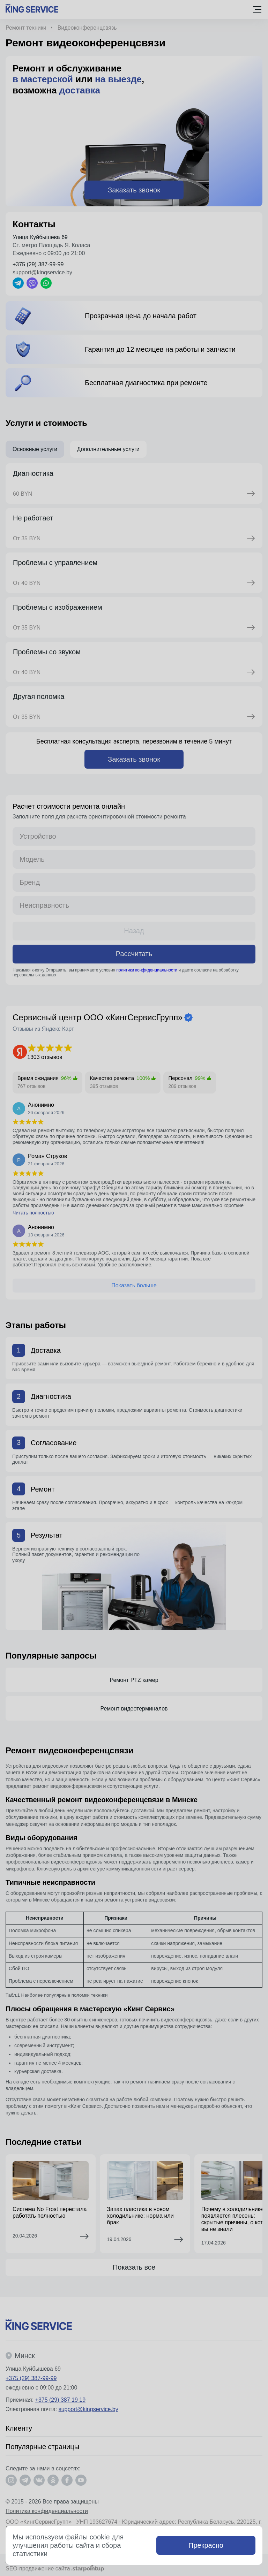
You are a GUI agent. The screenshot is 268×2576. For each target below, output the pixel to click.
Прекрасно (205, 2545)
